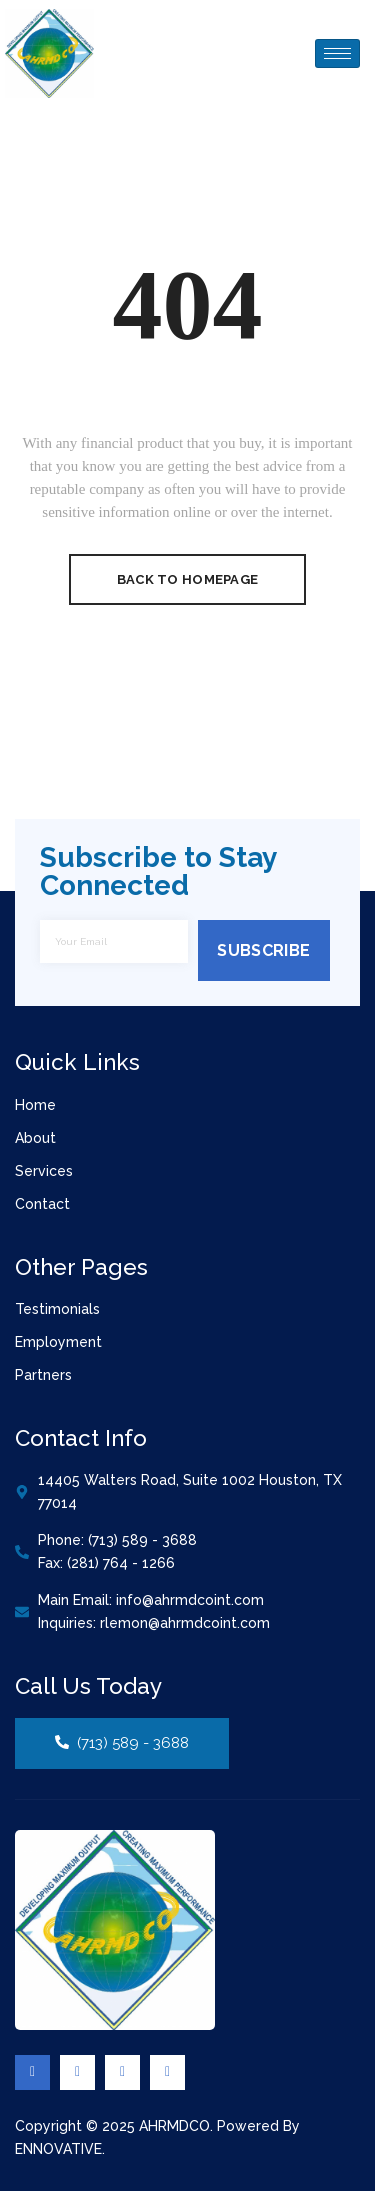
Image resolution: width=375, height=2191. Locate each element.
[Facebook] (32, 2072)
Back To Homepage (187, 579)
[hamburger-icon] (337, 53)
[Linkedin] (122, 2072)
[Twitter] (77, 2072)
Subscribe (263, 950)
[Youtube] (167, 2072)
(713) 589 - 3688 (122, 1743)
